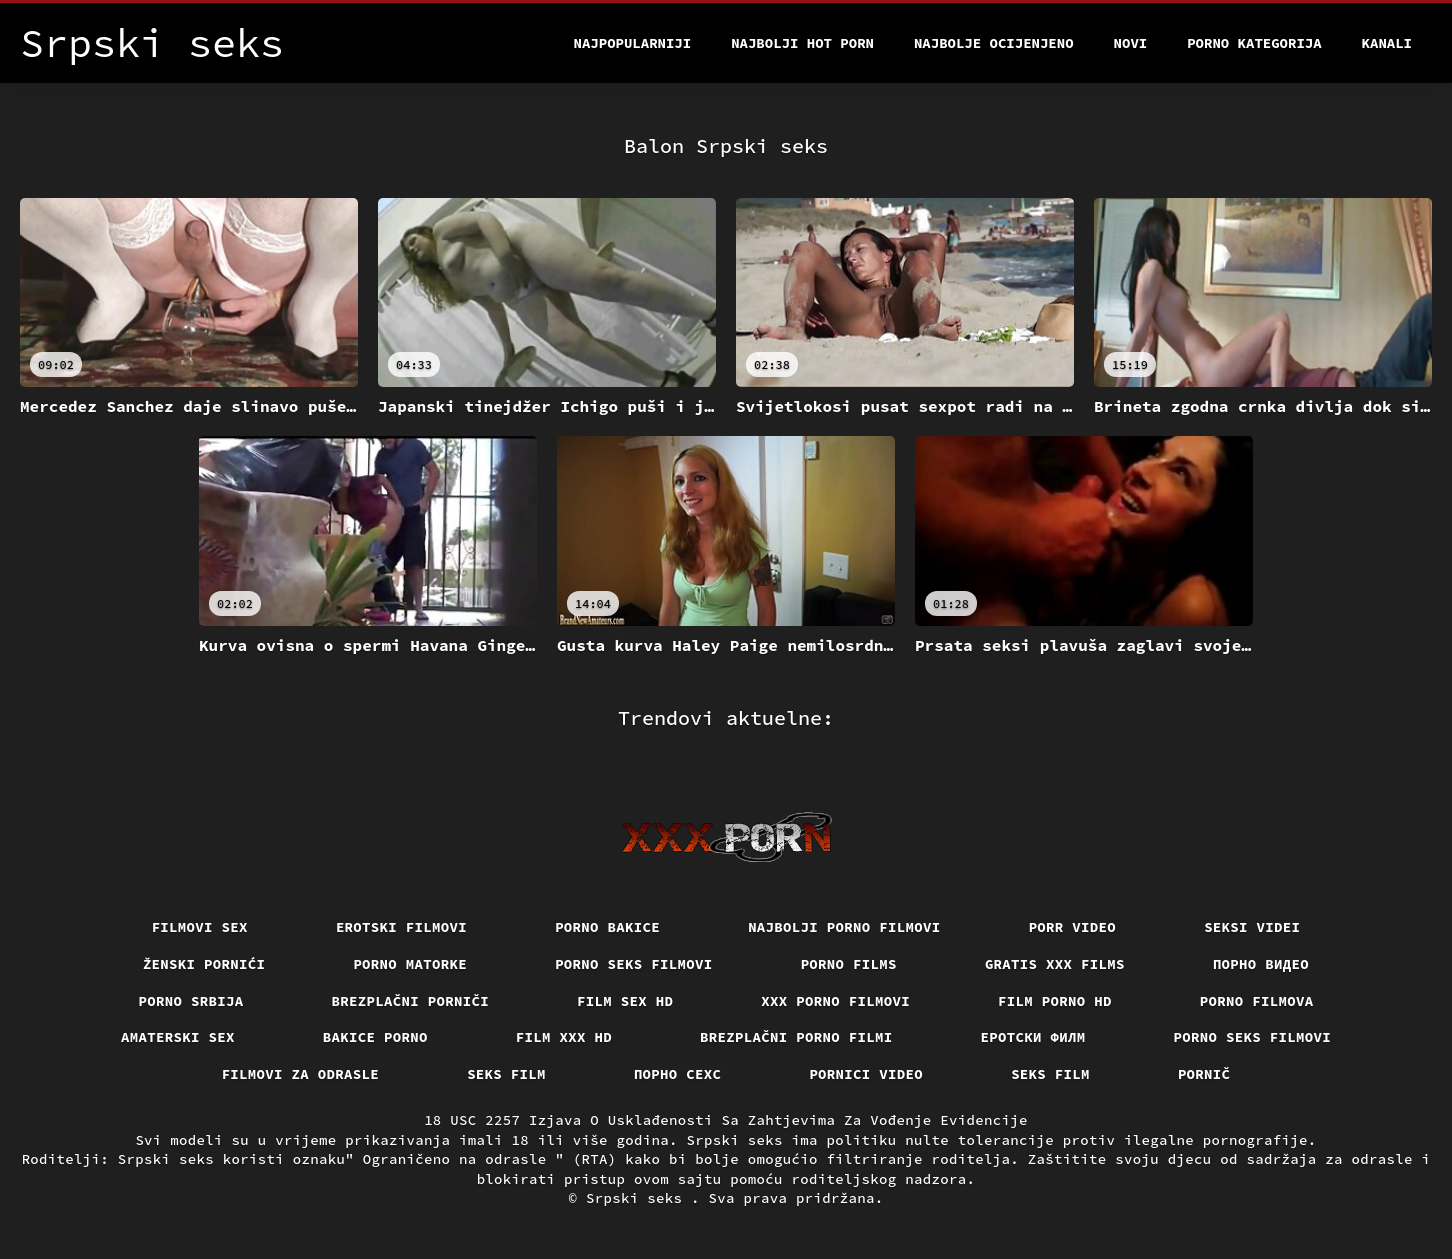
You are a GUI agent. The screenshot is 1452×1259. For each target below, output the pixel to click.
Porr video (1073, 927)
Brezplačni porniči (411, 1001)
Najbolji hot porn (802, 43)
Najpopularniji (633, 43)
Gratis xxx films (1055, 964)
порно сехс (678, 1074)
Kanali (1387, 43)
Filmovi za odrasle (301, 1074)
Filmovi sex (200, 927)
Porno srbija (191, 1001)
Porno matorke (410, 964)
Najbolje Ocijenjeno (994, 43)
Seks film (506, 1074)
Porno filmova (1257, 1001)
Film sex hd (625, 1001)
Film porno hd (1055, 1001)
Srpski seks (638, 1198)
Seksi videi (1252, 927)
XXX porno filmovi (835, 1001)
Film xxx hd (564, 1037)
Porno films (849, 964)
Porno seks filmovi (634, 964)
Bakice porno (375, 1037)
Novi (1131, 43)
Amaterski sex (178, 1037)
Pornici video (866, 1074)
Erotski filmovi (401, 927)
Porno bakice (607, 927)
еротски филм (1033, 1037)
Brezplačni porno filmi (796, 1037)
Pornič (1204, 1074)
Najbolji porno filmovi (844, 927)
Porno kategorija (1254, 43)
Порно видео (1261, 964)
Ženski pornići (204, 964)
